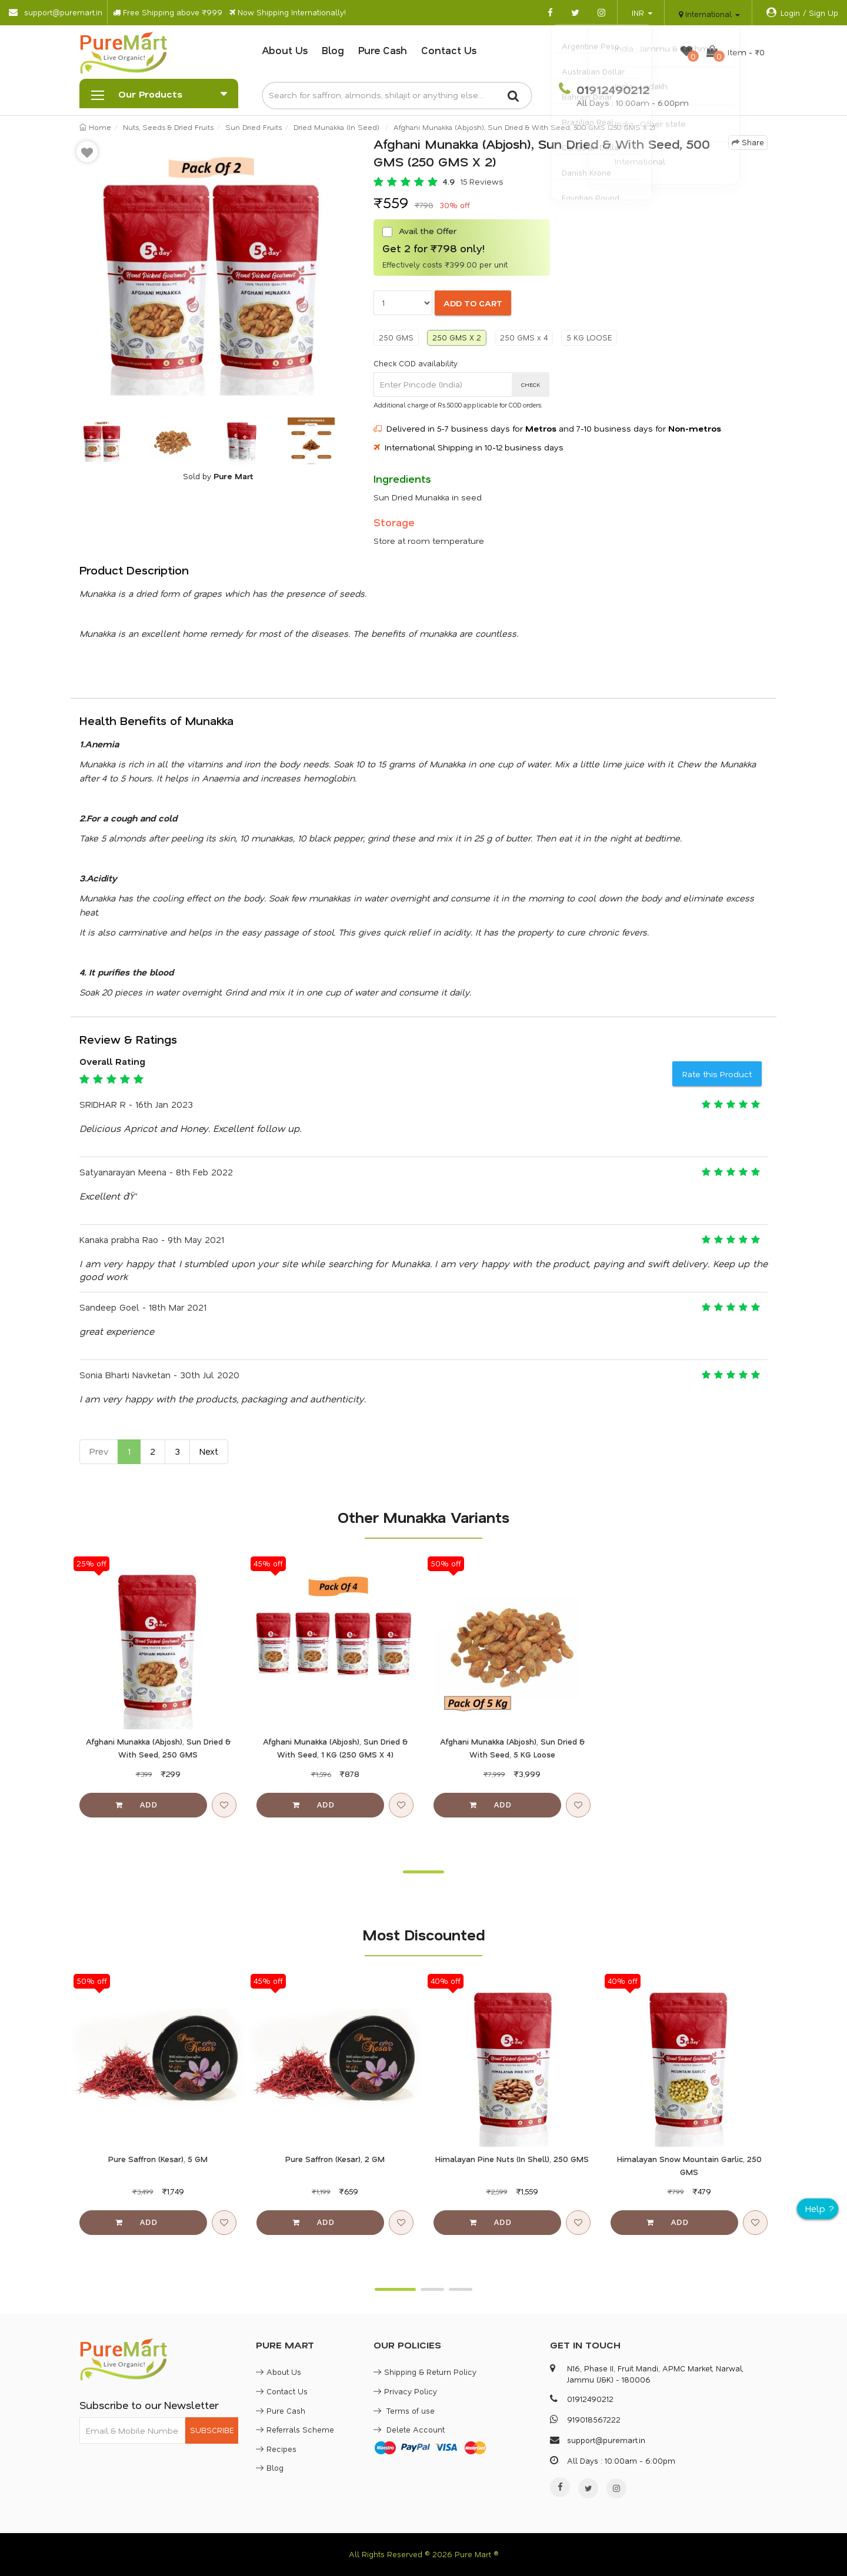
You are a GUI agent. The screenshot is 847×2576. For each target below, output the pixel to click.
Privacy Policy (405, 2391)
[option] (217, 273)
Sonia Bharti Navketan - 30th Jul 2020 (159, 1375)
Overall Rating (112, 1061)
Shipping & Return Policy (425, 2372)
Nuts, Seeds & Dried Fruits (168, 127)
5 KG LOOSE (589, 337)
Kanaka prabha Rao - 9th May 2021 (151, 1239)
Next (208, 1451)
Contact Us (448, 50)
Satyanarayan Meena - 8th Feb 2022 (156, 1172)
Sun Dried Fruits (253, 127)
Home (95, 127)
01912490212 (611, 89)
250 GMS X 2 (456, 337)
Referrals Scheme (295, 2429)
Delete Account (409, 2429)
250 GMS (396, 337)
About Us (285, 50)
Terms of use (404, 2410)
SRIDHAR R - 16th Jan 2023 (136, 1104)
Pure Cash (382, 50)
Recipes (276, 2449)
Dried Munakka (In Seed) (336, 127)
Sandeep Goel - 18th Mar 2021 (142, 1307)
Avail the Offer (419, 231)
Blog (333, 50)
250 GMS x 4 (524, 337)
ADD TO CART (472, 303)
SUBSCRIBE (212, 2430)
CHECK (531, 384)
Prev (98, 1451)
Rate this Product (717, 1074)
